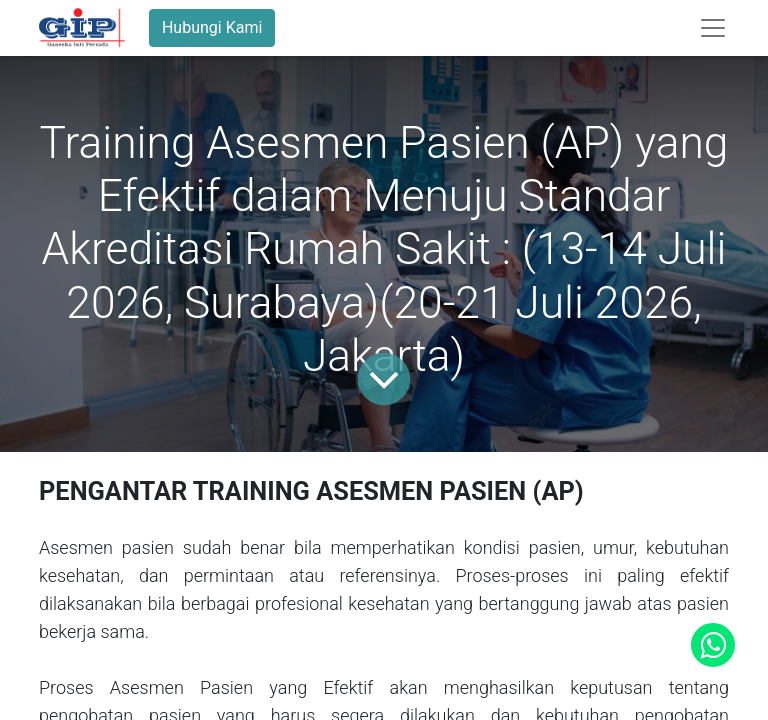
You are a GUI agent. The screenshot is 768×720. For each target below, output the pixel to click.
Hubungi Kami (212, 27)
